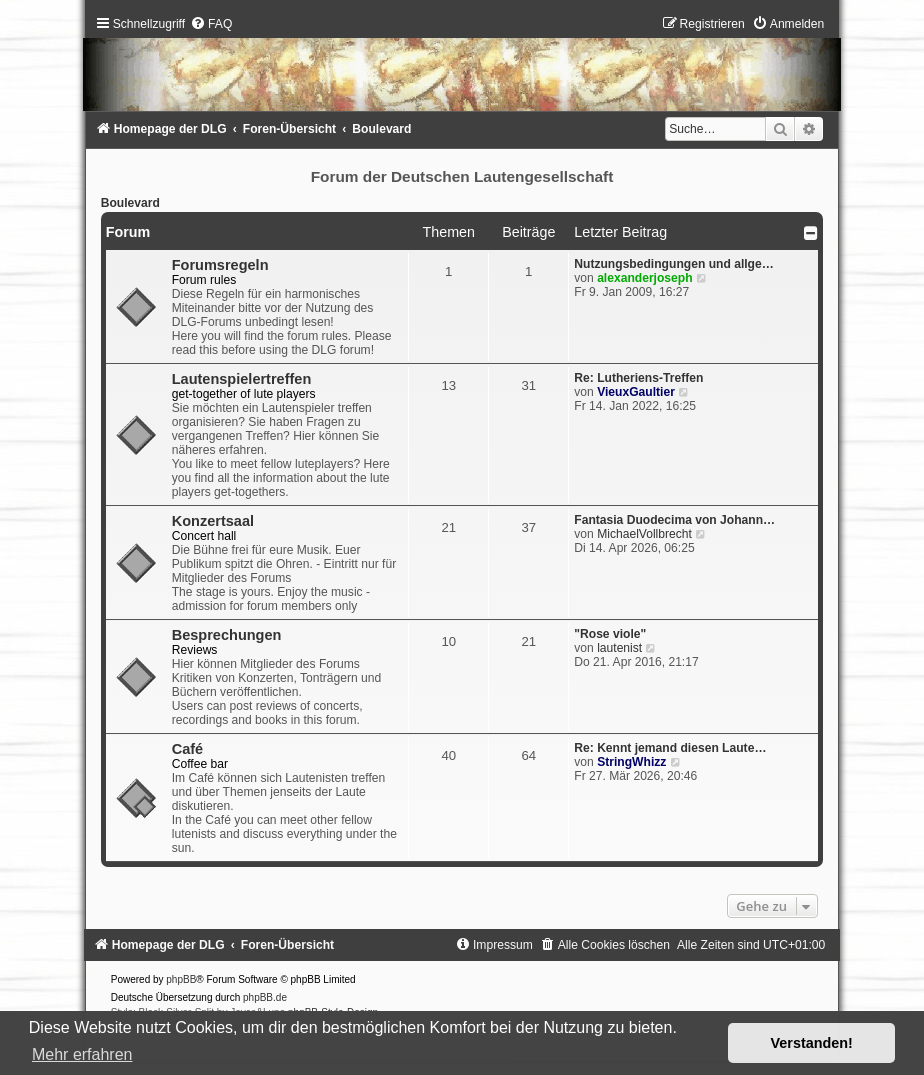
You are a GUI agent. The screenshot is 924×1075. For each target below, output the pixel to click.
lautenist (619, 648)
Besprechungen (227, 635)
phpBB (181, 979)
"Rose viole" (610, 634)
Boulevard (130, 203)
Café (187, 749)
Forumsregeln (220, 265)
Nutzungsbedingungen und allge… (674, 264)
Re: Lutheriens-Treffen (638, 378)
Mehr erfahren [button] (82, 1054)
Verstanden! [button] (812, 1043)
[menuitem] (211, 24)
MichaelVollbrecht (644, 534)
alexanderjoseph (644, 278)
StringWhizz (631, 762)
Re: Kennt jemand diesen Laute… (670, 748)
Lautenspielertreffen (242, 379)
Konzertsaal (213, 521)
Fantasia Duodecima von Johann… (674, 520)
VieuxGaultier (636, 392)
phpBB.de (265, 997)
